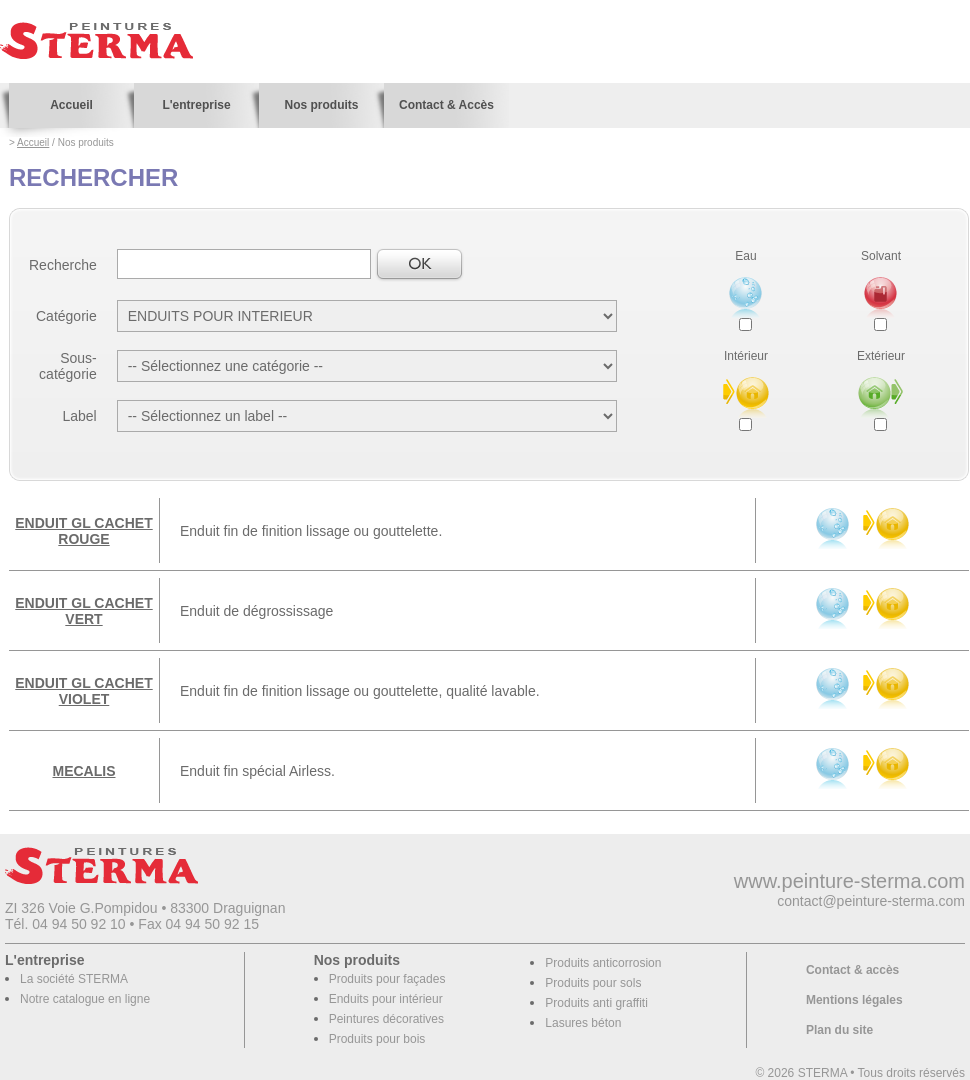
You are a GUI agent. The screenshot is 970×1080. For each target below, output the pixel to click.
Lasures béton (583, 1023)
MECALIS (84, 771)
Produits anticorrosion (603, 963)
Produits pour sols (593, 983)
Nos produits (322, 105)
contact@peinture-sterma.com (871, 901)
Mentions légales (854, 1000)
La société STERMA (74, 979)
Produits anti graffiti (596, 1003)
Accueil (71, 105)
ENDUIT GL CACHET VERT (83, 611)
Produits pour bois (377, 1039)
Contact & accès (852, 970)
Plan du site (839, 1030)
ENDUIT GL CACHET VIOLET (83, 691)
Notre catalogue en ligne (85, 999)
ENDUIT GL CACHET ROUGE (83, 531)
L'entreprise (196, 105)
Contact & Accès (446, 105)
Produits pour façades (387, 979)
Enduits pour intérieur (386, 999)
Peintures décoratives (386, 1019)
